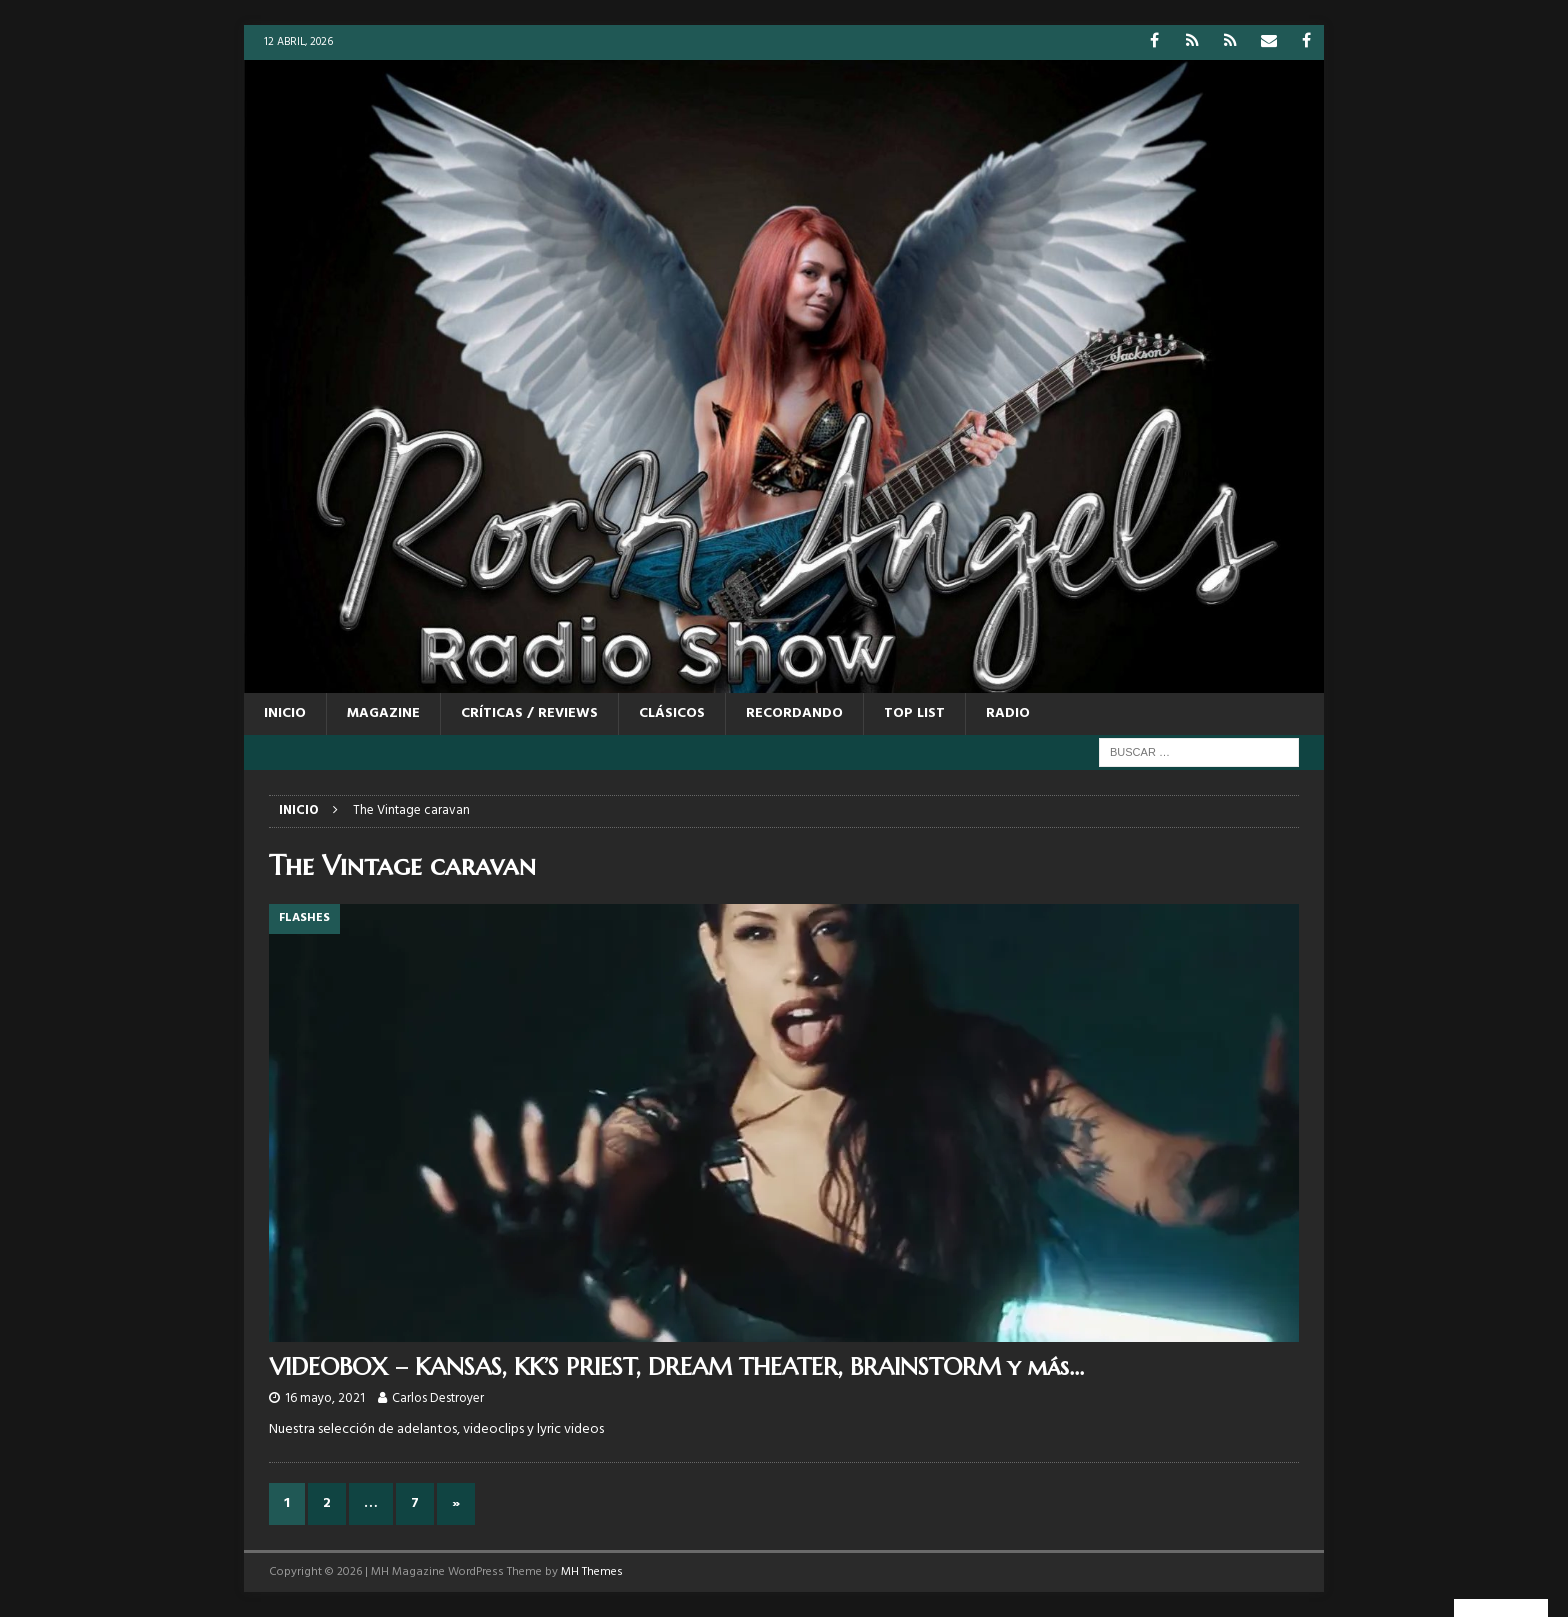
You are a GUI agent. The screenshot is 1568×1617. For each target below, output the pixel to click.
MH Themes (592, 1572)
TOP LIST (914, 713)
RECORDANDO (794, 713)
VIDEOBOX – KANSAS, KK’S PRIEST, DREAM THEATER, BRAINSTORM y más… (676, 1367)
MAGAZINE (383, 713)
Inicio (285, 713)
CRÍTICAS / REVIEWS (529, 713)
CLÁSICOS (672, 713)
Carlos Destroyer (438, 1398)
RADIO (1008, 713)
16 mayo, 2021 (325, 1398)
